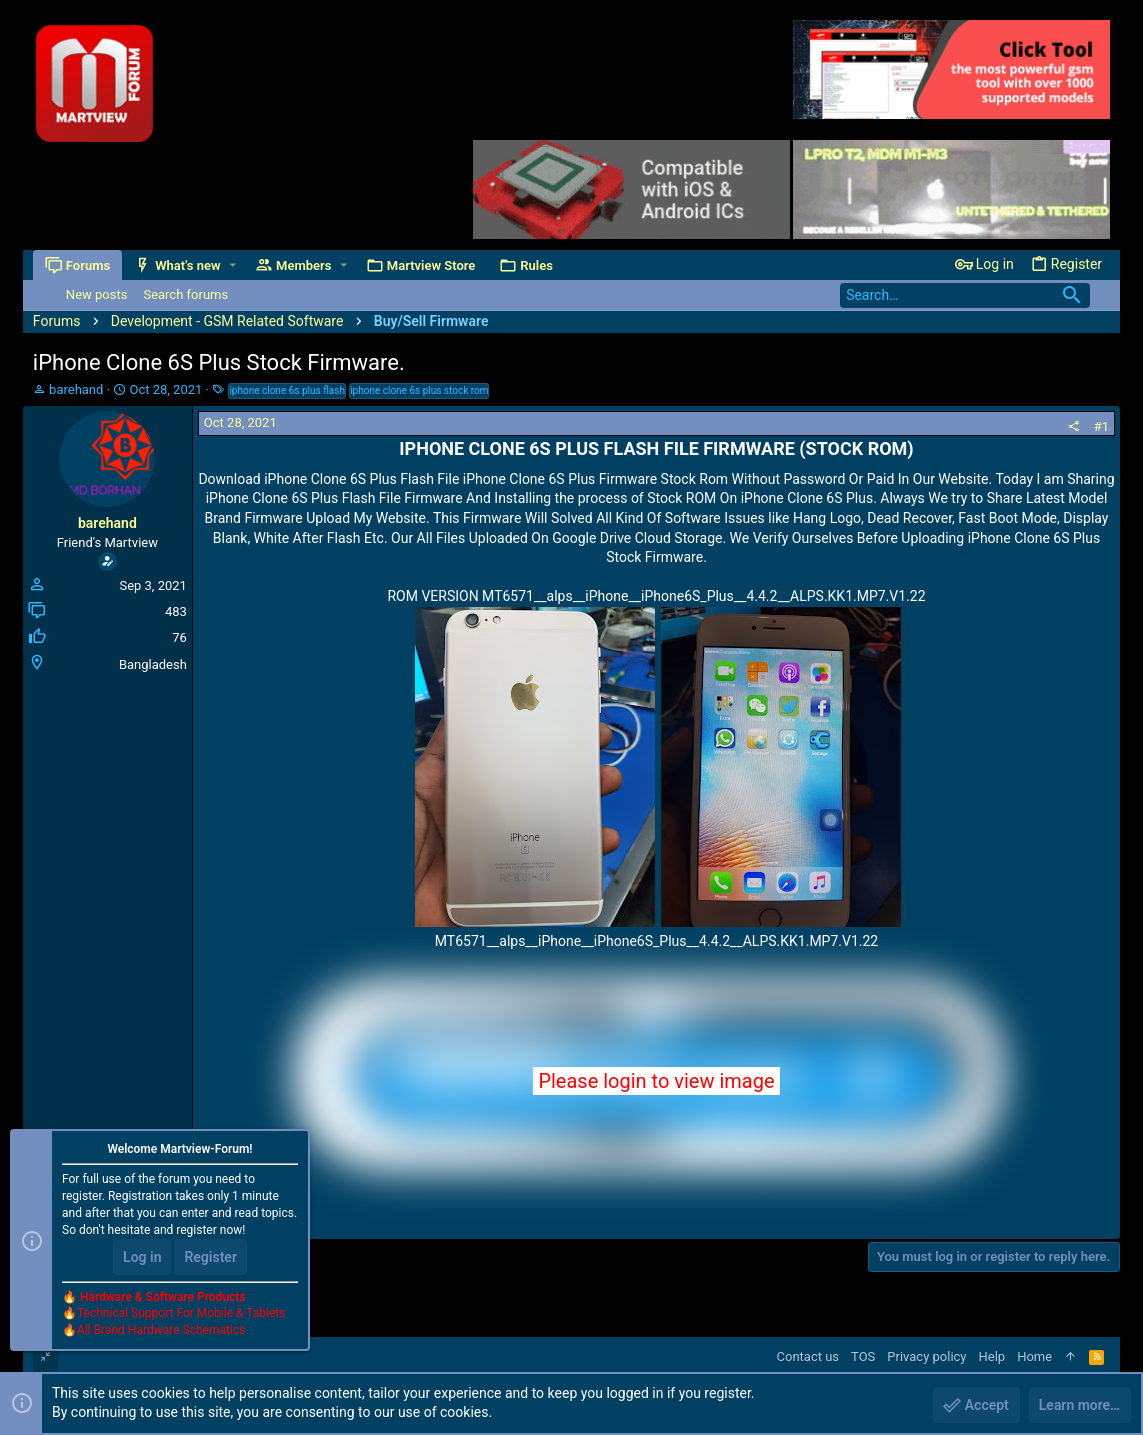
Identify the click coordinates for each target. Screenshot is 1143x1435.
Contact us (808, 1356)
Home (1034, 1356)
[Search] (965, 295)
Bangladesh (153, 664)
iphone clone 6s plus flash (287, 390)
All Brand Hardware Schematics (161, 1331)
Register (210, 1257)
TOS (863, 1356)
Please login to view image (656, 1081)
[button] (232, 265)
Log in (142, 1257)
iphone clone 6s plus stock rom (419, 390)
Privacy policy (926, 1356)
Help (992, 1356)
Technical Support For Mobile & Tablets (181, 1314)
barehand (76, 389)
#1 (1101, 426)
